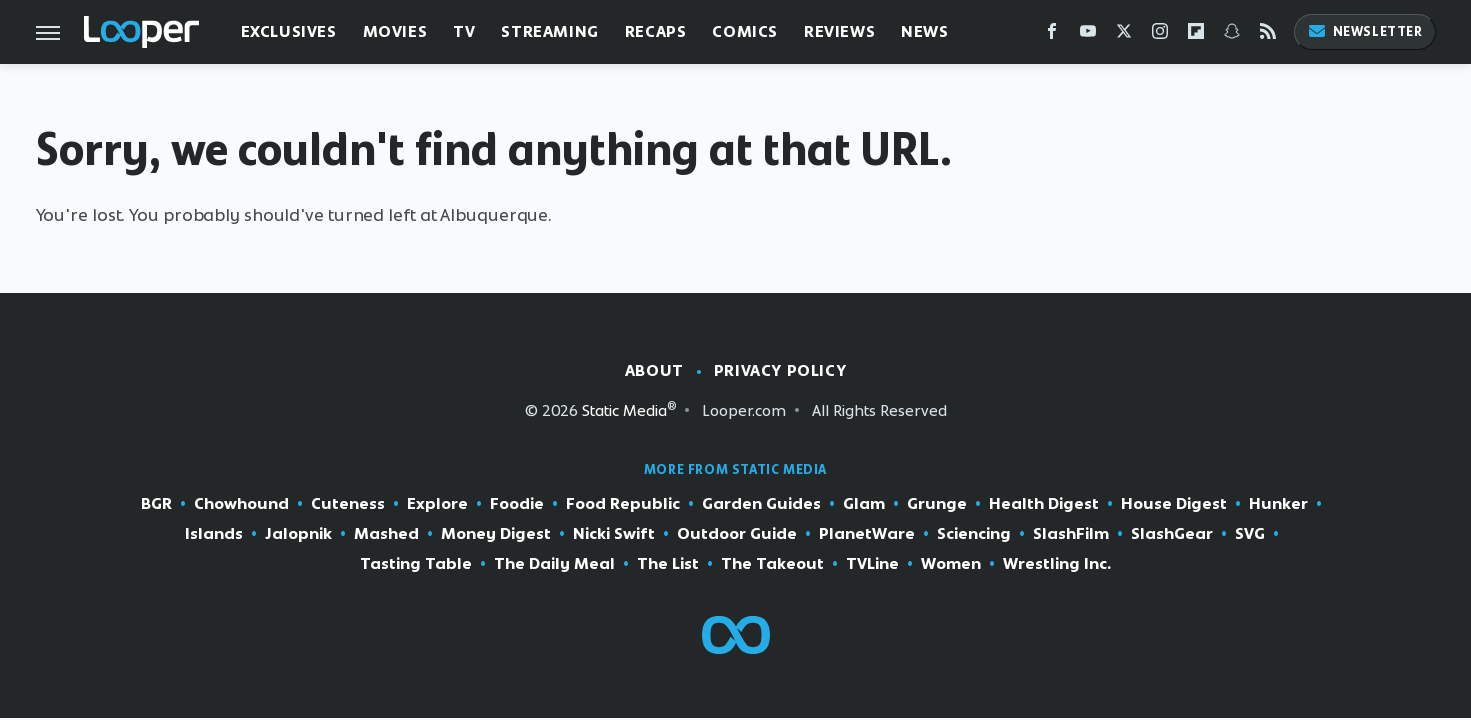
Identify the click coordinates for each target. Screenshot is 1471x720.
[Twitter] (1124, 35)
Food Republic (623, 504)
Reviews (839, 31)
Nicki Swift (614, 534)
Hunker (1278, 504)
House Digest (1174, 504)
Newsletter (1365, 31)
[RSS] (1268, 35)
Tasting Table (416, 564)
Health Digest (1044, 504)
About (654, 370)
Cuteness (348, 504)
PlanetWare (867, 534)
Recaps (656, 31)
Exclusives (289, 31)
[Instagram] (1160, 35)
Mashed (386, 534)
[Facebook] (1052, 35)
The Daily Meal (554, 564)
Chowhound (241, 504)
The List (668, 564)
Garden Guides (761, 504)
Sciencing (974, 534)
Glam (864, 504)
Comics (745, 31)
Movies (395, 31)
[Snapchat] (1232, 35)
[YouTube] (1088, 35)
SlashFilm (1071, 534)
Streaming (549, 31)
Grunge (937, 504)
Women (951, 564)
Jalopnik (298, 534)
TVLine (872, 564)
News (924, 31)
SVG (1250, 534)
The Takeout (772, 564)
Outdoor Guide (737, 534)
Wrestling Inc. (1057, 564)
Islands (214, 534)
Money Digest (496, 534)
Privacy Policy (780, 370)
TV (464, 31)
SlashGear (1172, 534)
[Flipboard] (1196, 35)
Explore (437, 504)
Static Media (624, 410)
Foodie (517, 504)
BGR (156, 504)
